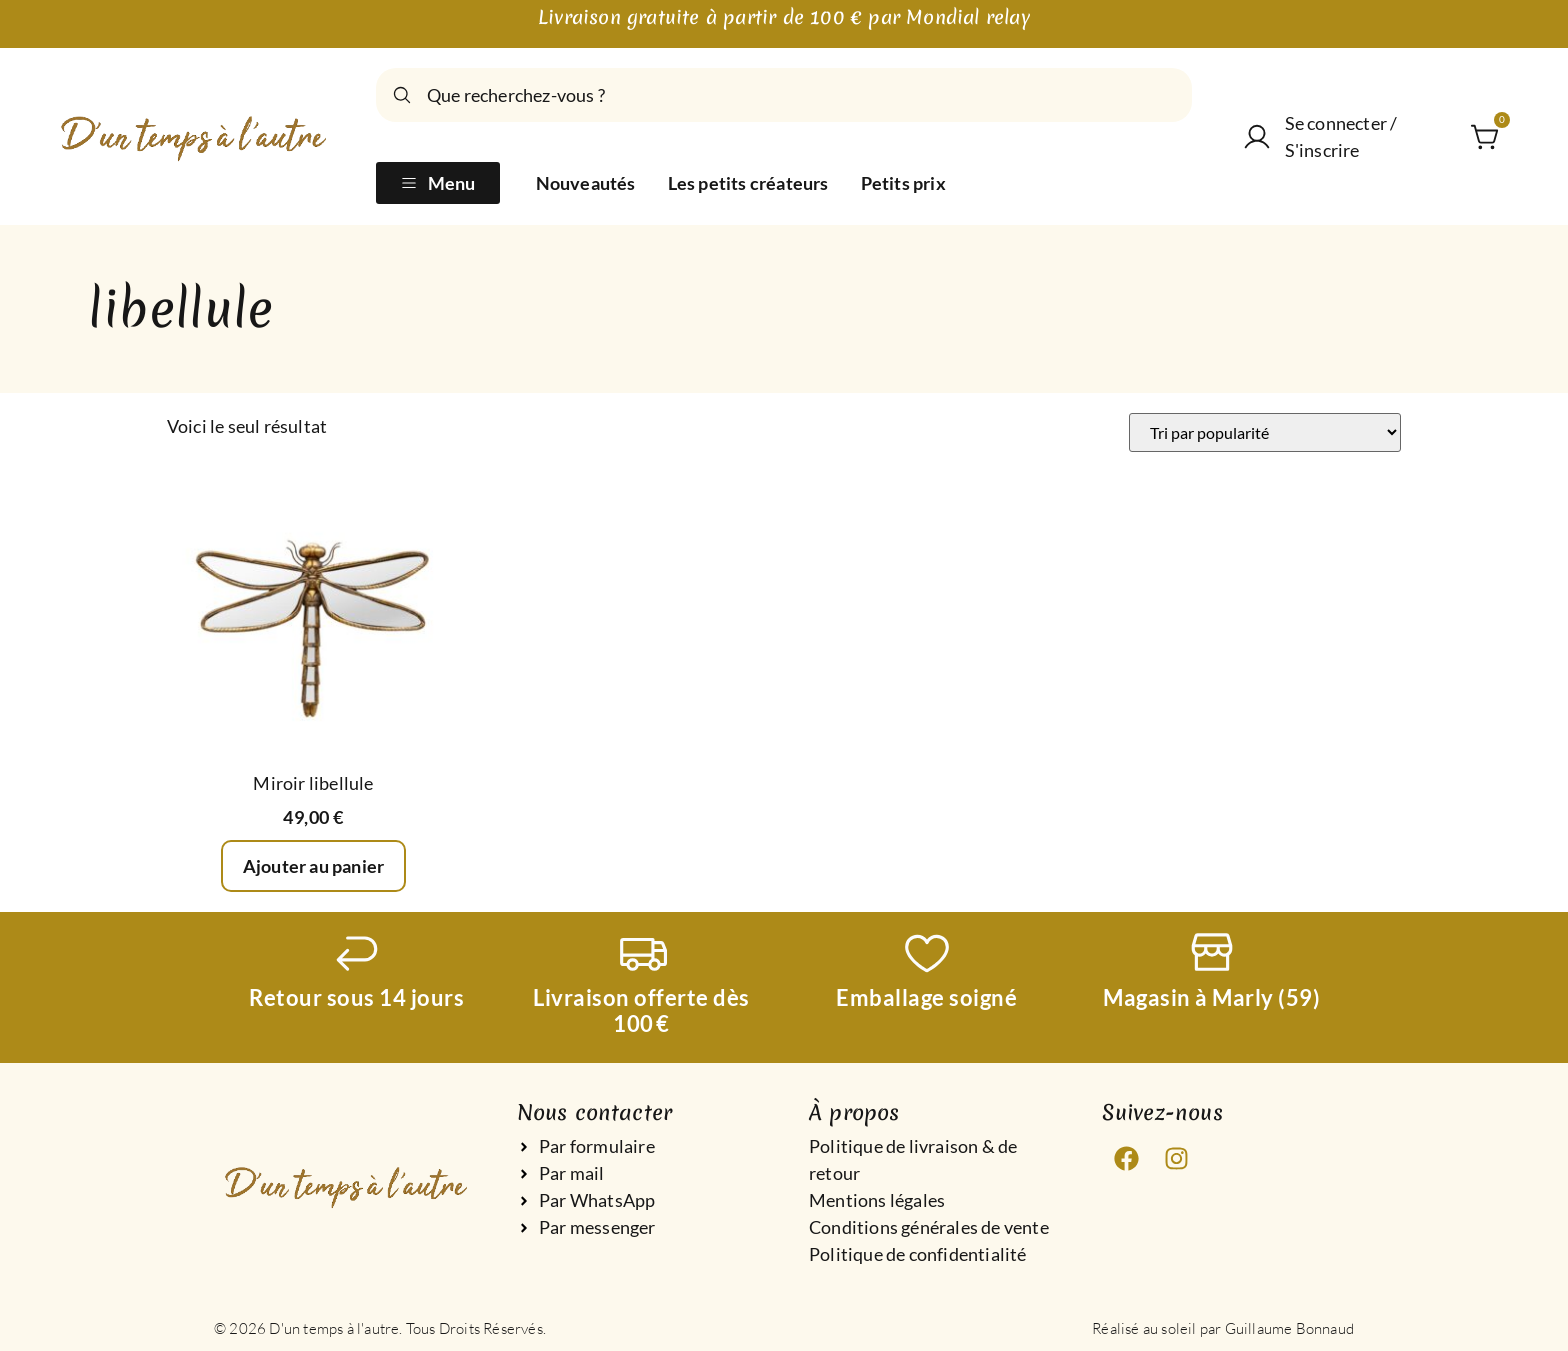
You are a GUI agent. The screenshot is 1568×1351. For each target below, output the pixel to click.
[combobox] (784, 95)
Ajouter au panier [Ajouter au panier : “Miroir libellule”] (313, 866)
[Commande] (1265, 432)
